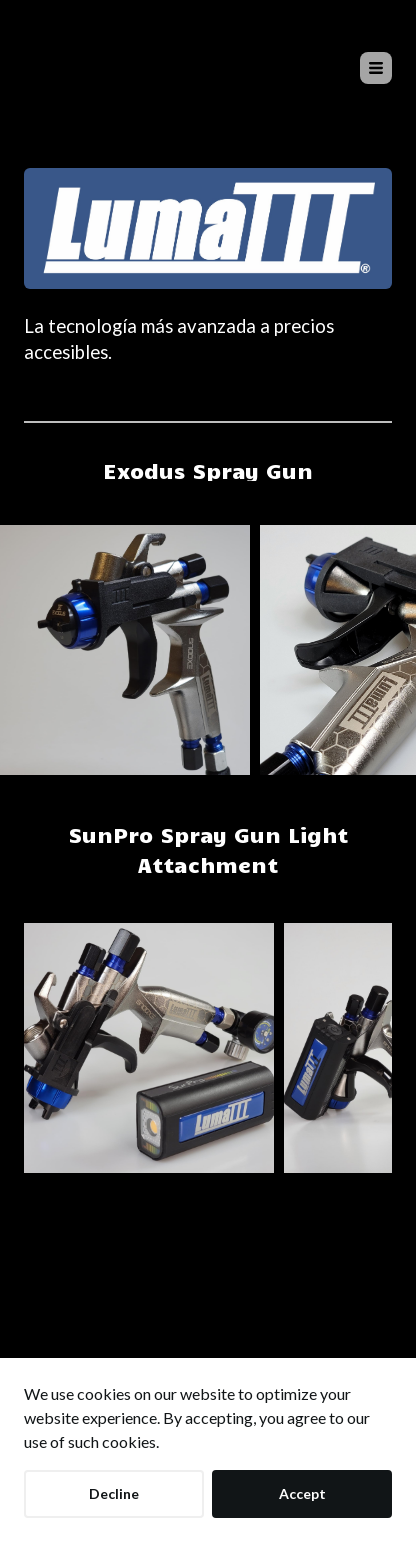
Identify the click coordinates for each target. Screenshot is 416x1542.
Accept (302, 1493)
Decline (114, 1493)
